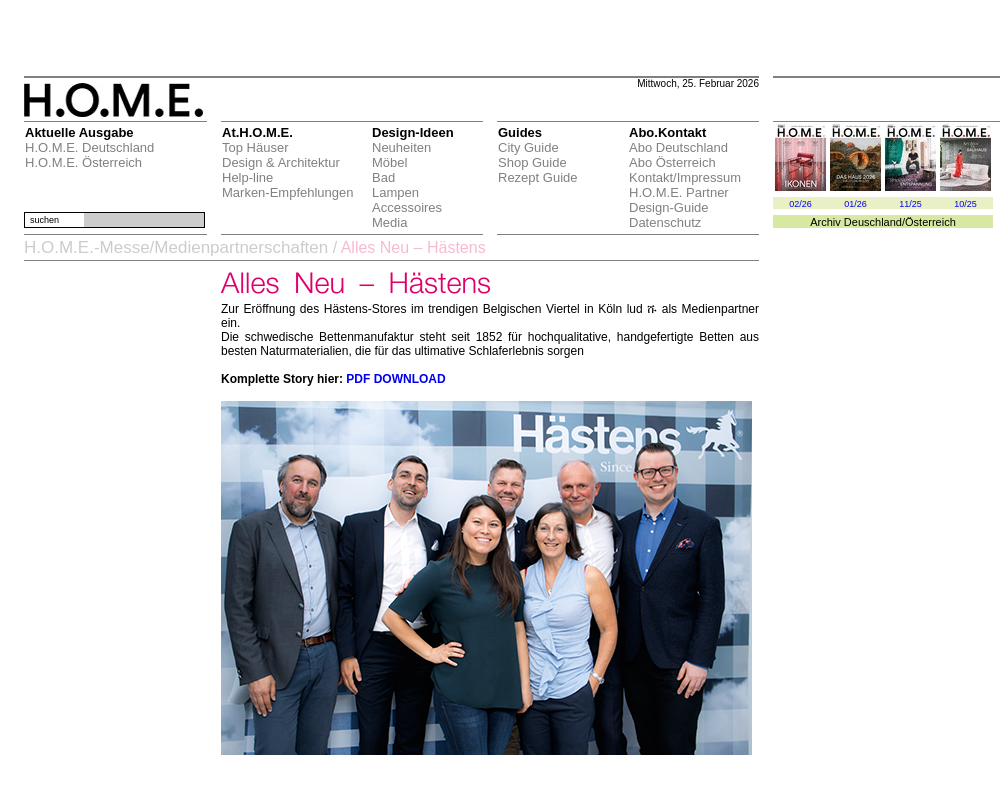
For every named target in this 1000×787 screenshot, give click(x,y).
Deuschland (873, 222)
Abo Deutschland (678, 147)
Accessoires (407, 207)
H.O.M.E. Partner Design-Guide (679, 200)
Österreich (930, 222)
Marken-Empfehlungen (288, 192)
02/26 (800, 204)
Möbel (389, 162)
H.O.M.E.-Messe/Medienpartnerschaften (176, 247)
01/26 (855, 204)
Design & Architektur (281, 162)
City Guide (528, 147)
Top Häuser (255, 147)
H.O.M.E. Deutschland (89, 147)
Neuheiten (401, 147)
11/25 (910, 204)
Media (389, 222)
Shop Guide (532, 162)
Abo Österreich (672, 162)
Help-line (247, 177)
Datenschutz (665, 222)
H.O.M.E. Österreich (83, 162)
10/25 (965, 204)
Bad (383, 177)
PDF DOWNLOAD (395, 379)
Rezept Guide (538, 177)
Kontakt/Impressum (685, 177)
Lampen (395, 192)
